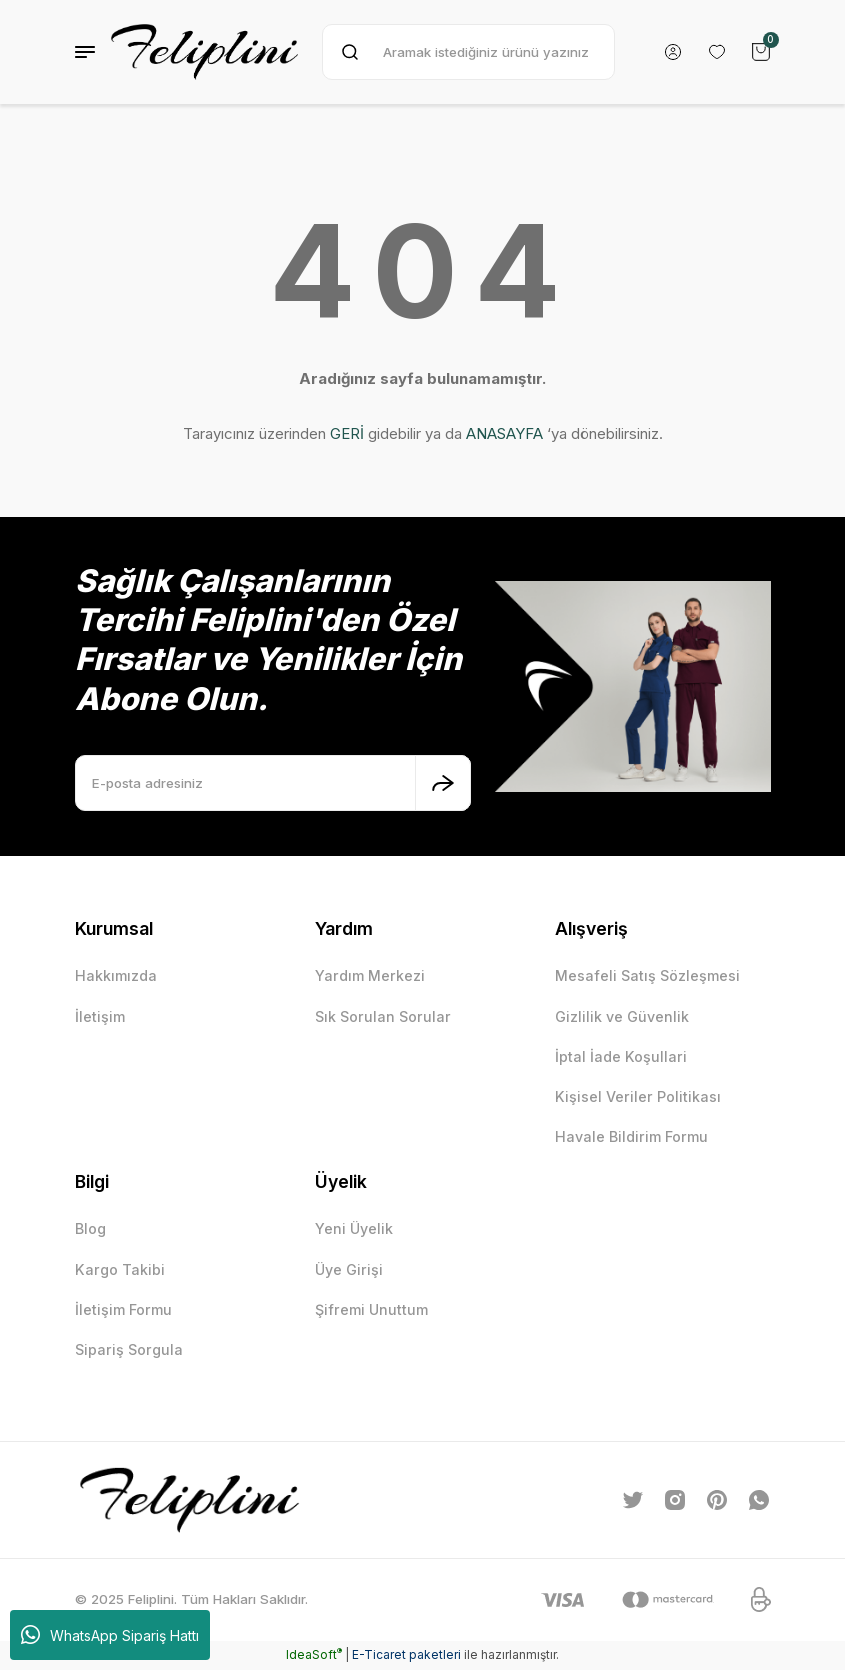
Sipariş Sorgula (129, 1350)
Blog (90, 1229)
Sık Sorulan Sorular (383, 1016)
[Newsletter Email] (273, 783)
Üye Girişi (349, 1269)
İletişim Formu (123, 1310)
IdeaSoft (314, 1655)
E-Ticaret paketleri (406, 1655)
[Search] (468, 52)
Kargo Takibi (120, 1269)
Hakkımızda (116, 975)
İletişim (100, 1016)
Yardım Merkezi (370, 975)
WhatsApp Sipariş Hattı (110, 1635)
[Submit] (443, 783)
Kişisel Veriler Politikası (638, 1097)
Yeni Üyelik (354, 1229)
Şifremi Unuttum (372, 1310)
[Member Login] (673, 52)
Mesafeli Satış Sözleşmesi (647, 975)
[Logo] (204, 52)
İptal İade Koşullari (621, 1056)
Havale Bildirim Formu (631, 1137)
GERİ (347, 433)
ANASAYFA (504, 433)
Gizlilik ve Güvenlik (622, 1016)
